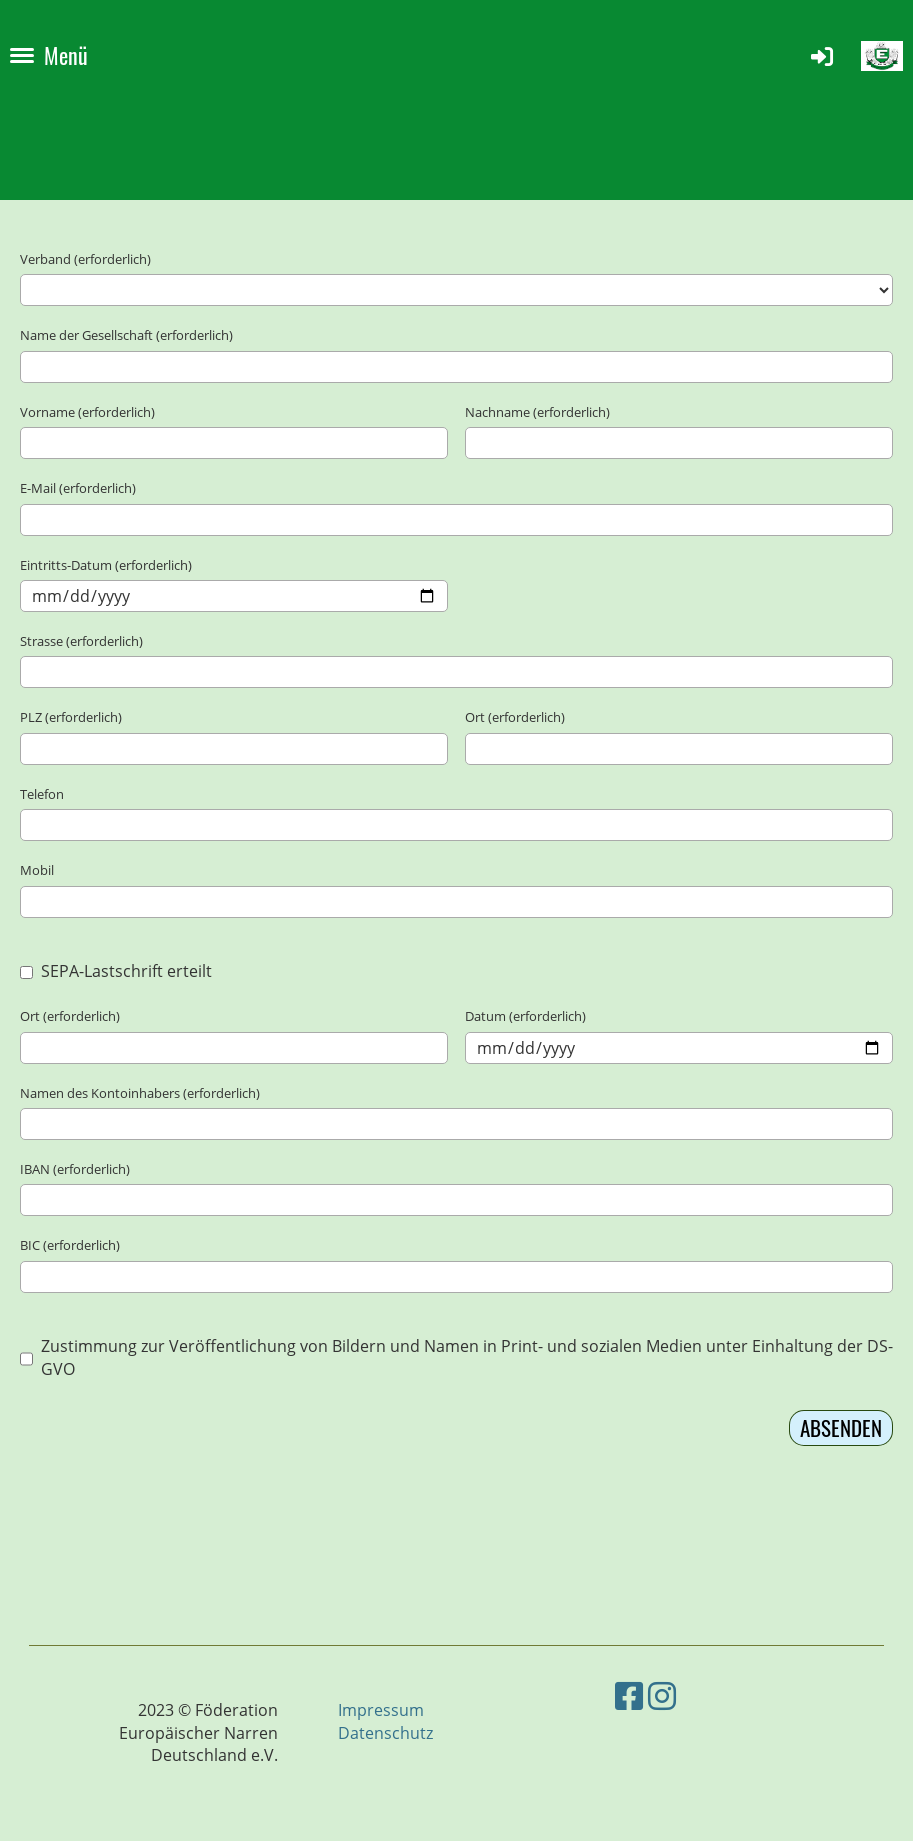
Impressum (381, 1710)
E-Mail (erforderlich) (78, 488)
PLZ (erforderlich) (71, 717)
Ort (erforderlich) (515, 717)
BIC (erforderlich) (70, 1245)
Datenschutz (385, 1733)
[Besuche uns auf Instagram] (662, 1695)
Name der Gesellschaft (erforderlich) (126, 335)
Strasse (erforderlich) (81, 641)
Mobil (37, 870)
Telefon (42, 794)
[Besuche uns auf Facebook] (629, 1695)
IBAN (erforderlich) (75, 1169)
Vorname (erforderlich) (87, 412)
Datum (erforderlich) (525, 1016)
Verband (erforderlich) (85, 259)
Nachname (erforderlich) (537, 412)
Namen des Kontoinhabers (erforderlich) (140, 1093)
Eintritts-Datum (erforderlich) (106, 565)
